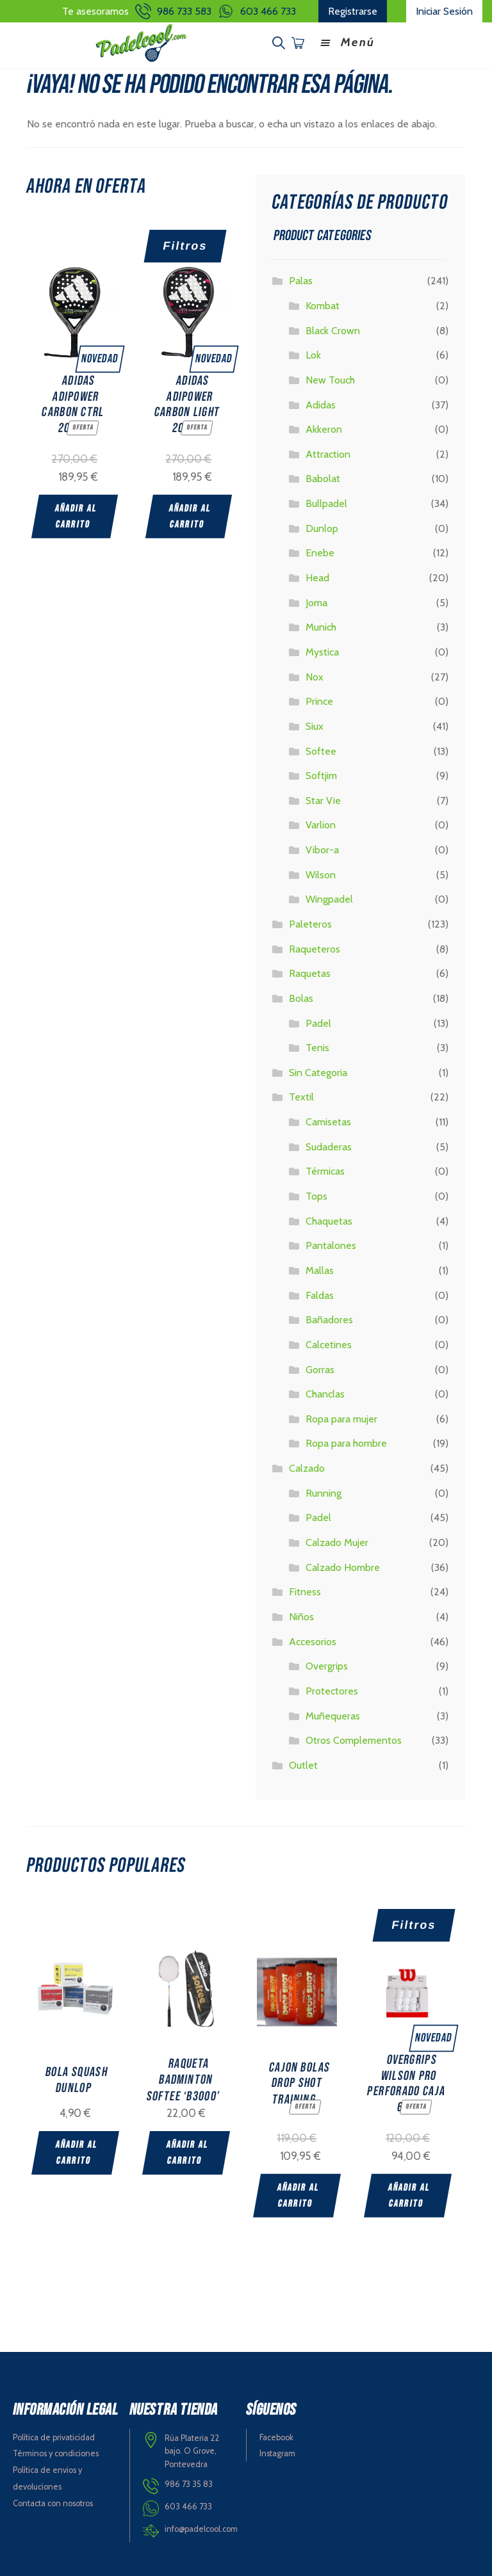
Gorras (320, 1367)
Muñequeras (333, 1713)
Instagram (277, 2449)
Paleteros (310, 922)
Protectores (332, 1688)
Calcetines (329, 1342)
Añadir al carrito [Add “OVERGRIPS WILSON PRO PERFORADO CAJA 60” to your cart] (417, 2193)
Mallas (320, 1268)
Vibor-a (322, 848)
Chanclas (325, 1392)
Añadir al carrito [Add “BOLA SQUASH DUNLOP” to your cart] (76, 2150)
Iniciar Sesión (444, 11)
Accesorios (312, 1639)
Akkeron (324, 427)
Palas (301, 279)
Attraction (328, 452)
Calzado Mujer (337, 1540)
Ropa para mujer (341, 1416)
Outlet (303, 1763)
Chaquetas (329, 1218)
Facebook (276, 2433)
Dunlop (322, 526)
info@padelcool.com (201, 2525)
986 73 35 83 (189, 2480)
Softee (321, 749)
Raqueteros (314, 946)
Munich (321, 625)
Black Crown (333, 328)
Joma (316, 600)
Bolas (301, 996)
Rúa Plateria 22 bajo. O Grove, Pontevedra (192, 2447)
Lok (313, 353)
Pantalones (331, 1243)
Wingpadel (329, 897)
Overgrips (327, 1664)
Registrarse (352, 11)
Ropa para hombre (346, 1441)
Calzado (307, 1466)
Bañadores (329, 1318)
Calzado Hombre (343, 1565)
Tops (316, 1194)
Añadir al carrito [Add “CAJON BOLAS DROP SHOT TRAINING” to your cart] (303, 2193)
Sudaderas (329, 1144)
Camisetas (328, 1120)
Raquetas (310, 971)
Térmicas (325, 1169)
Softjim (321, 774)
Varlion (321, 823)
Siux (315, 724)
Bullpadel (326, 501)
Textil (301, 1095)
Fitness (305, 1590)
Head (317, 576)
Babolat (323, 477)
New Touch (330, 377)
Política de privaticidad (54, 2433)
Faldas (320, 1293)
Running (323, 1491)
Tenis (317, 1046)
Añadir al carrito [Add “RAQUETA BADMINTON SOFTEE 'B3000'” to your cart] (190, 2150)
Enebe (320, 551)
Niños (301, 1615)
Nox (315, 674)
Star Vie (323, 798)
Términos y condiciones (56, 2449)
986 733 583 (184, 11)
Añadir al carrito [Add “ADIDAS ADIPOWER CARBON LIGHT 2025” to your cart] (190, 513)
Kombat (323, 304)
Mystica (322, 650)
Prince (319, 699)
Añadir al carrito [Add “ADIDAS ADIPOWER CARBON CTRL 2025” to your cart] (76, 513)
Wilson (321, 872)
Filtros (185, 243)
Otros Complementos (354, 1738)
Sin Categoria (318, 1070)
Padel (318, 1021)
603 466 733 (268, 11)
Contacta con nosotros (53, 2499)
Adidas (321, 402)
